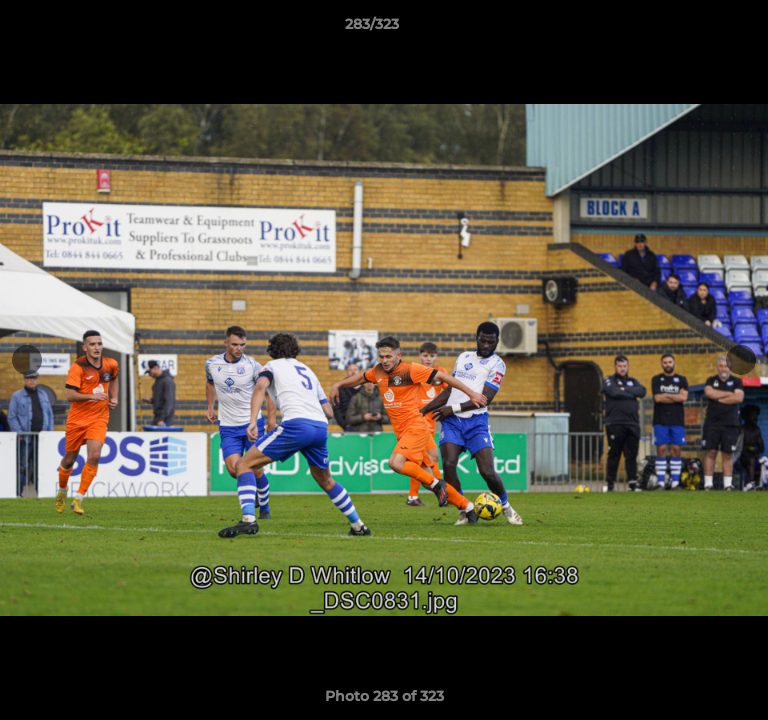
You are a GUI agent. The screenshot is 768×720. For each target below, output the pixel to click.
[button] (696, 29)
